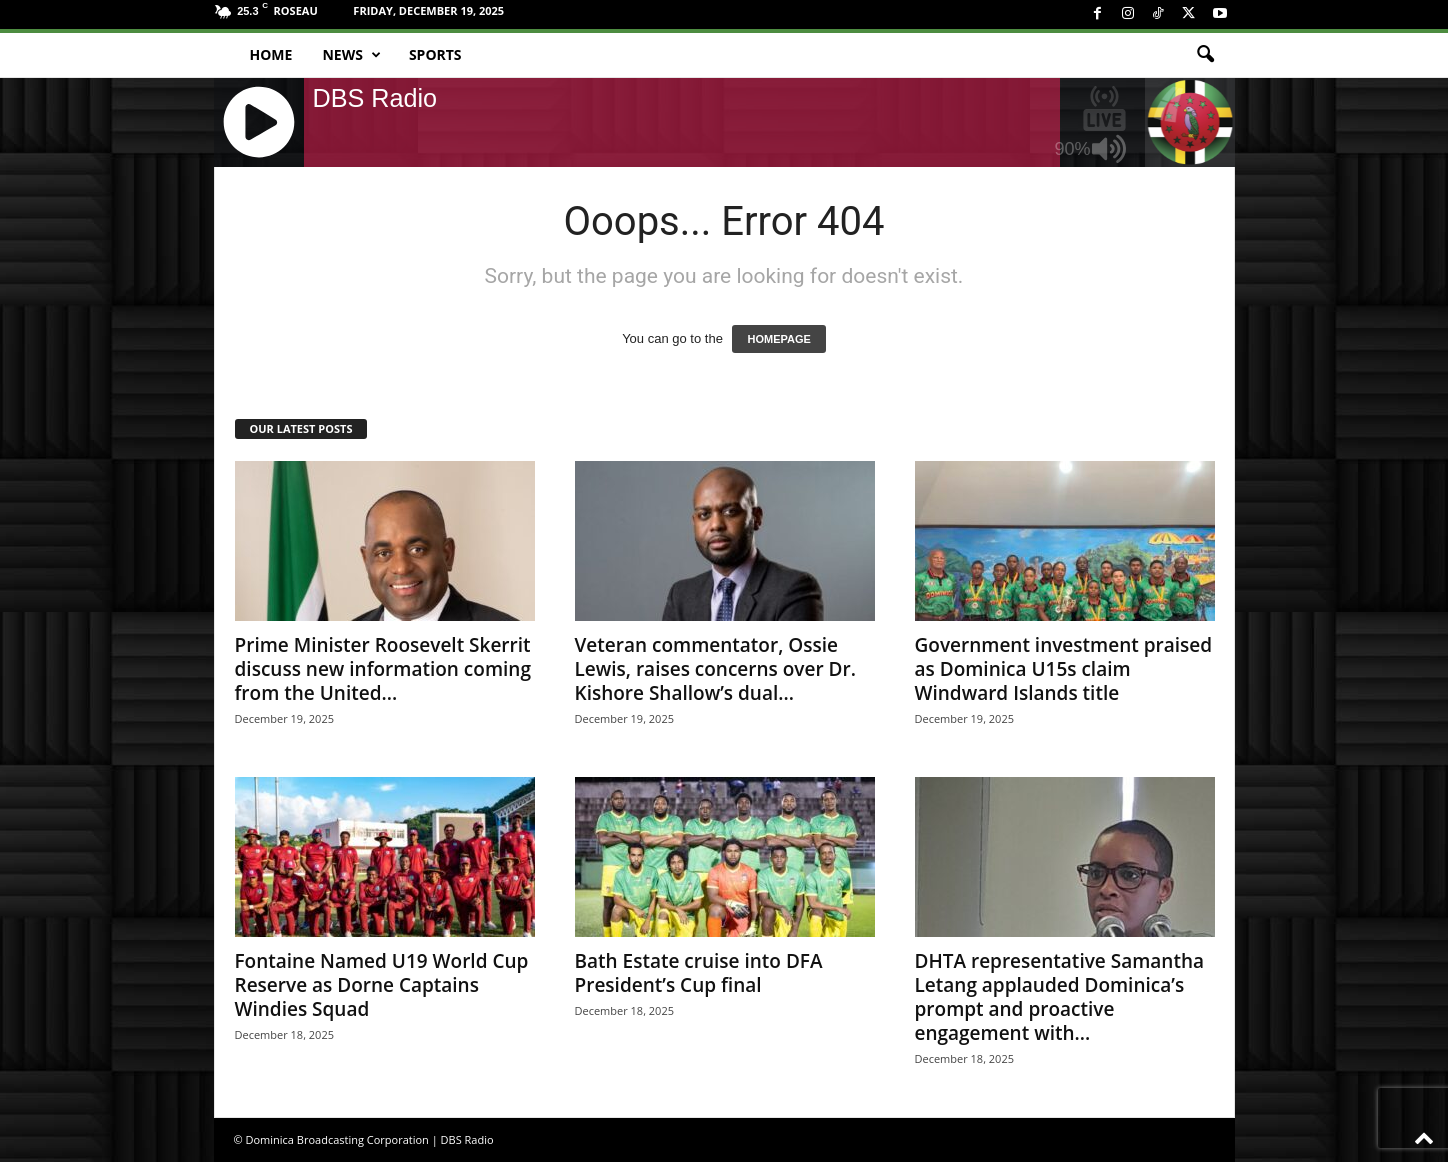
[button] (1205, 55)
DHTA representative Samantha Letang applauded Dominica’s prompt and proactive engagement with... (1060, 997)
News (351, 55)
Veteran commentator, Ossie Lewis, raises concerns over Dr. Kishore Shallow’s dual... (715, 669)
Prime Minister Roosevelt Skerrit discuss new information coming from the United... (383, 669)
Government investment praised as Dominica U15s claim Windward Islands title (1064, 669)
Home (271, 54)
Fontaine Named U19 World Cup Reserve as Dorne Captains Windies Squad (382, 985)
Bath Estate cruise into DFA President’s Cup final (699, 973)
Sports (435, 54)
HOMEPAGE (778, 339)
